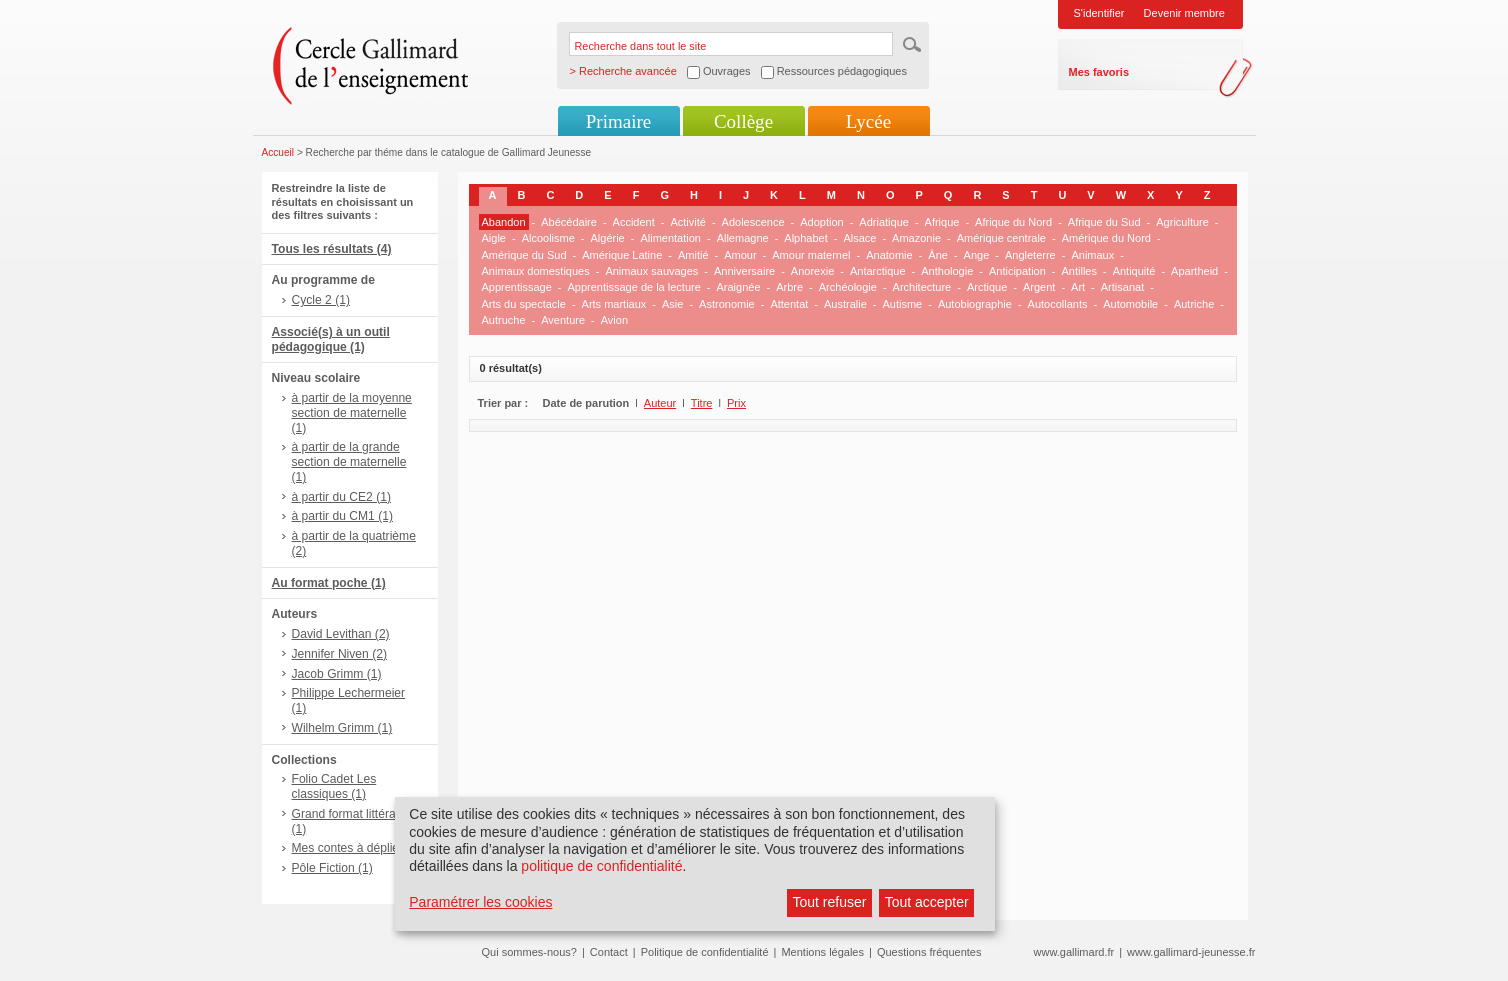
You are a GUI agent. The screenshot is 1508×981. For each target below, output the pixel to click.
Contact (609, 952)
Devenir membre (1184, 13)
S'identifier (1099, 13)
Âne (938, 255)
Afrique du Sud (1104, 222)
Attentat (789, 304)
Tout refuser (830, 902)
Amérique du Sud (524, 255)
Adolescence (753, 222)
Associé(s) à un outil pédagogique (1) (331, 339)
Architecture (922, 287)
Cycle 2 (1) (321, 300)
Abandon (504, 222)
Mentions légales (822, 952)
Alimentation (670, 238)
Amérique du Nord (1106, 238)
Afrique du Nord (1013, 222)
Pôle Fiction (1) (332, 868)
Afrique (942, 222)
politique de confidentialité (601, 866)
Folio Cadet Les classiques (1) (334, 786)
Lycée (868, 121)
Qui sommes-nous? (529, 952)
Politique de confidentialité (705, 952)
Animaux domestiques (536, 271)
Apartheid (1194, 271)
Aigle (494, 238)
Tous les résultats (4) (332, 249)
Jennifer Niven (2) (339, 654)
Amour (740, 255)
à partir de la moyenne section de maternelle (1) (352, 413)
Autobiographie (975, 304)
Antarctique (878, 271)
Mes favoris (1099, 72)
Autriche (1194, 304)
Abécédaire (569, 222)
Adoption (821, 222)
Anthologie (947, 271)
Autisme (902, 304)
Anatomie (889, 255)
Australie (845, 304)
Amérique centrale (1001, 238)
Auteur (660, 403)
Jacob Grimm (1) (337, 674)
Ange (977, 255)
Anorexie (812, 271)
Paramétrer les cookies (480, 902)
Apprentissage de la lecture (634, 287)
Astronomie (727, 304)
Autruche (504, 320)
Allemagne (743, 238)
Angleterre (1030, 255)
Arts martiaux (614, 304)
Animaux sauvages (651, 271)
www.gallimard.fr (1074, 952)
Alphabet (805, 238)
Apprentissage (517, 287)
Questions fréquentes (929, 952)
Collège (743, 121)
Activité (687, 222)
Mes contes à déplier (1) (357, 848)
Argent (1039, 287)
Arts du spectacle (524, 304)
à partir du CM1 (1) (343, 516)
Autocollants (1058, 304)
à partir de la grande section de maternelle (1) (349, 462)
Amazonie (916, 238)
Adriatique (884, 222)
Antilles (1078, 271)
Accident (634, 222)
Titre (702, 403)
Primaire (618, 121)
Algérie (608, 238)
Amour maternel (811, 255)
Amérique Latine (622, 255)
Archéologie (848, 287)
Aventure (563, 320)
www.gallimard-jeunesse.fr (1191, 952)
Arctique (987, 287)
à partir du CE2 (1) (341, 497)
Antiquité (1134, 271)
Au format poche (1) (329, 583)
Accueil (278, 152)
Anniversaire (744, 271)
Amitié (693, 255)
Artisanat (1122, 287)
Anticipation (1017, 271)
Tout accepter (927, 902)
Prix (736, 403)
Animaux (1092, 255)
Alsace (859, 238)
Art (1078, 287)
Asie (672, 304)
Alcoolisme (548, 238)
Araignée (738, 287)
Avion (614, 320)
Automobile (1130, 304)
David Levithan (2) (341, 634)
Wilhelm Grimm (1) (342, 728)
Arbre (789, 287)
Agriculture (1182, 222)
